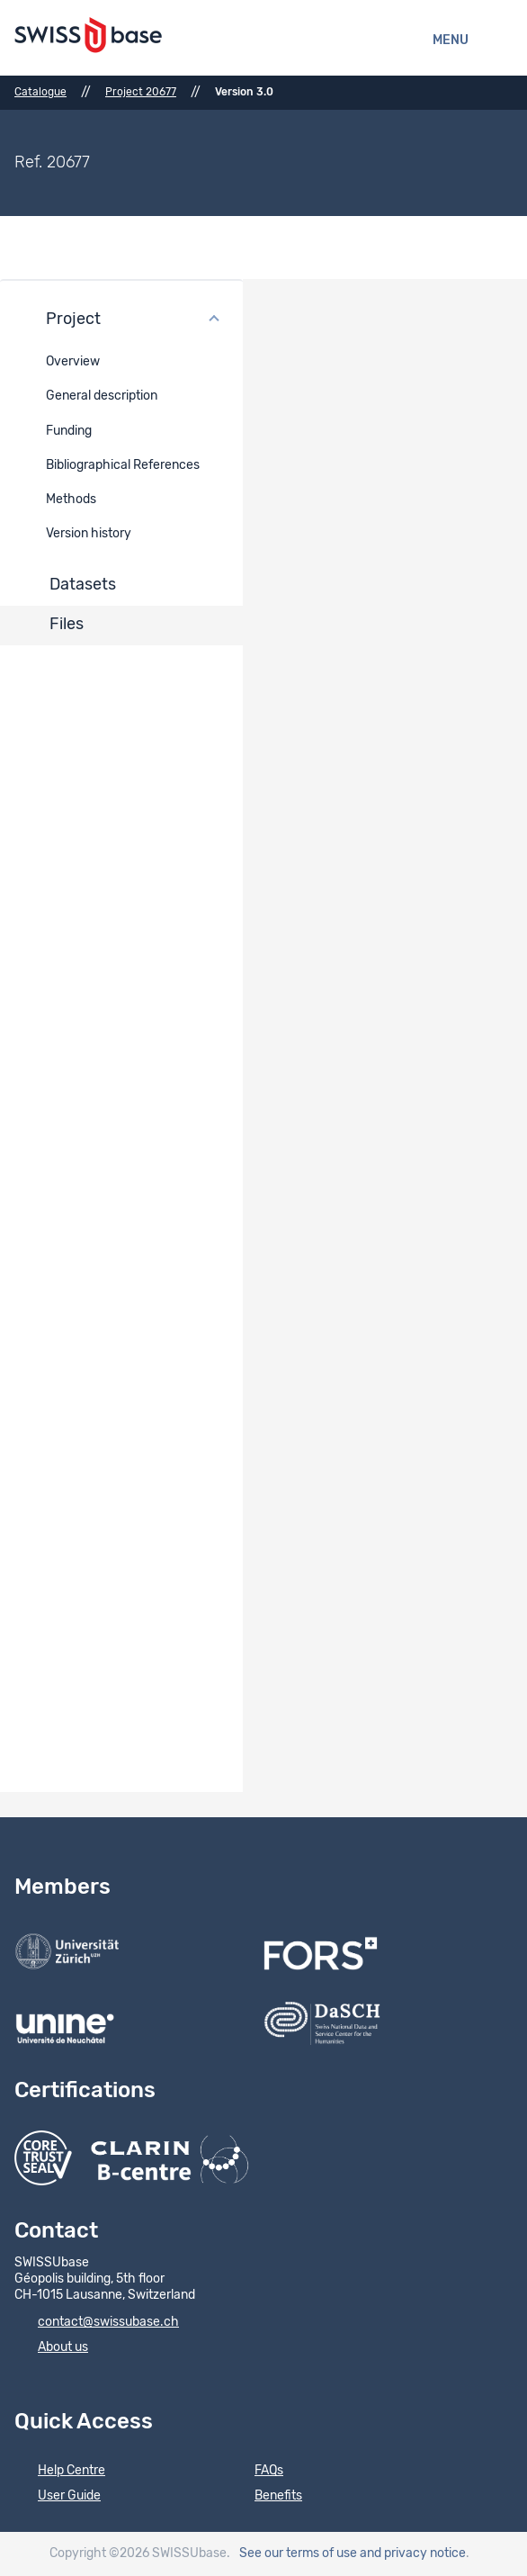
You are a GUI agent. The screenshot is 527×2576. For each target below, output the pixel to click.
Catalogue (40, 91)
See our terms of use (298, 2553)
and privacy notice (413, 2553)
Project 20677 (140, 91)
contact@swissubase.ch (96, 2323)
